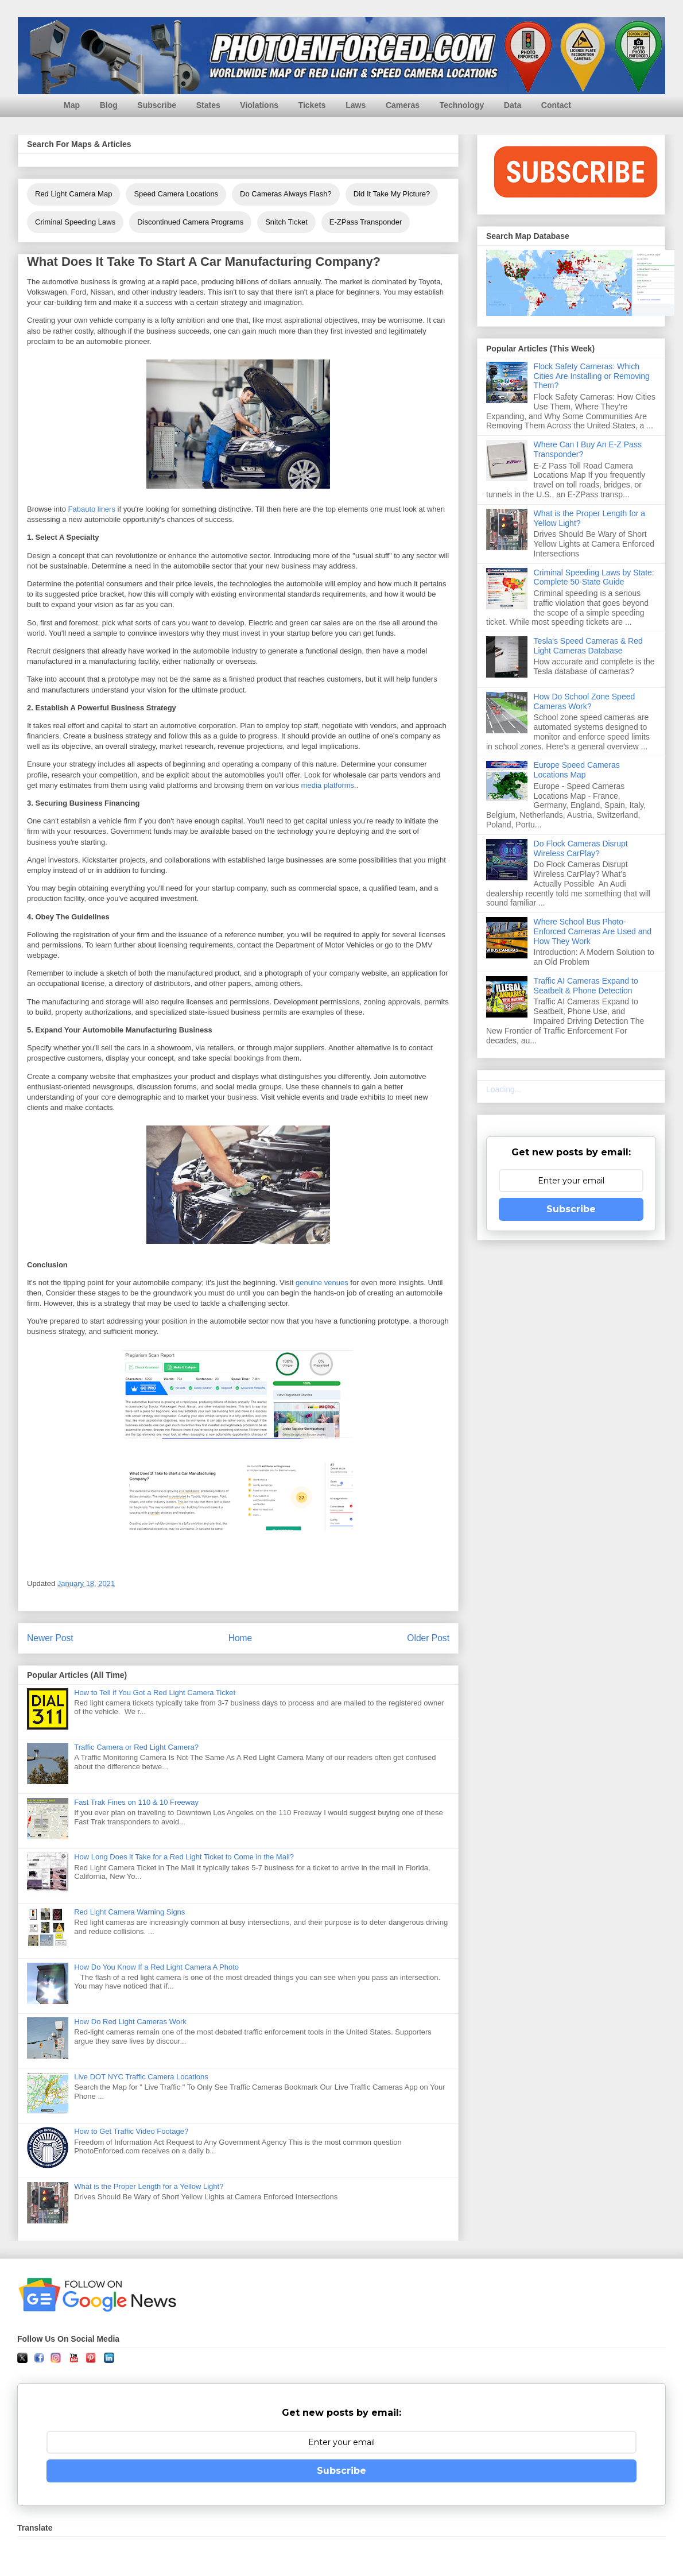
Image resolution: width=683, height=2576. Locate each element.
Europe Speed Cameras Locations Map (577, 769)
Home (240, 1638)
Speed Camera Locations (176, 193)
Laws (356, 105)
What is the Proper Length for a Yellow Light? (148, 2186)
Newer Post (50, 1638)
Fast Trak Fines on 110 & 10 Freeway (136, 1802)
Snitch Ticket (286, 222)
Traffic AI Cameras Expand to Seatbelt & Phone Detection (586, 985)
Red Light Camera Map (73, 193)
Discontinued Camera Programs (190, 222)
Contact (556, 105)
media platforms (327, 785)
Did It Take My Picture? (392, 193)
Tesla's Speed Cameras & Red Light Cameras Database (588, 645)
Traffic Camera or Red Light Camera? (136, 1747)
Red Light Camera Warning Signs (129, 1912)
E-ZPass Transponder (365, 222)
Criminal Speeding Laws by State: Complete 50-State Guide (594, 577)
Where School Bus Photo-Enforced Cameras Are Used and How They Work (592, 931)
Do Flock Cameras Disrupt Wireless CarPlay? (581, 848)
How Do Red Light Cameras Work (130, 2021)
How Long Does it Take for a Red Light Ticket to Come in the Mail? (184, 1856)
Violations (259, 105)
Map (72, 105)
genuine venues (322, 1282)
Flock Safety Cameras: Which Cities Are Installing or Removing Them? (592, 376)
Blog (109, 105)
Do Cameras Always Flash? (286, 193)
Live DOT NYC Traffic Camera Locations (141, 2076)
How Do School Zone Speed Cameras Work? (584, 701)
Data (512, 105)
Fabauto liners (91, 509)
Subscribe (156, 105)
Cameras (403, 105)
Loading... (504, 1089)
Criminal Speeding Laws (75, 222)
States (208, 105)
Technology (462, 105)
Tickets (312, 105)
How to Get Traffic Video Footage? (131, 2131)
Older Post (428, 1638)
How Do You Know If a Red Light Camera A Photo (156, 1967)
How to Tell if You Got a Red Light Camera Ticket (154, 1692)
